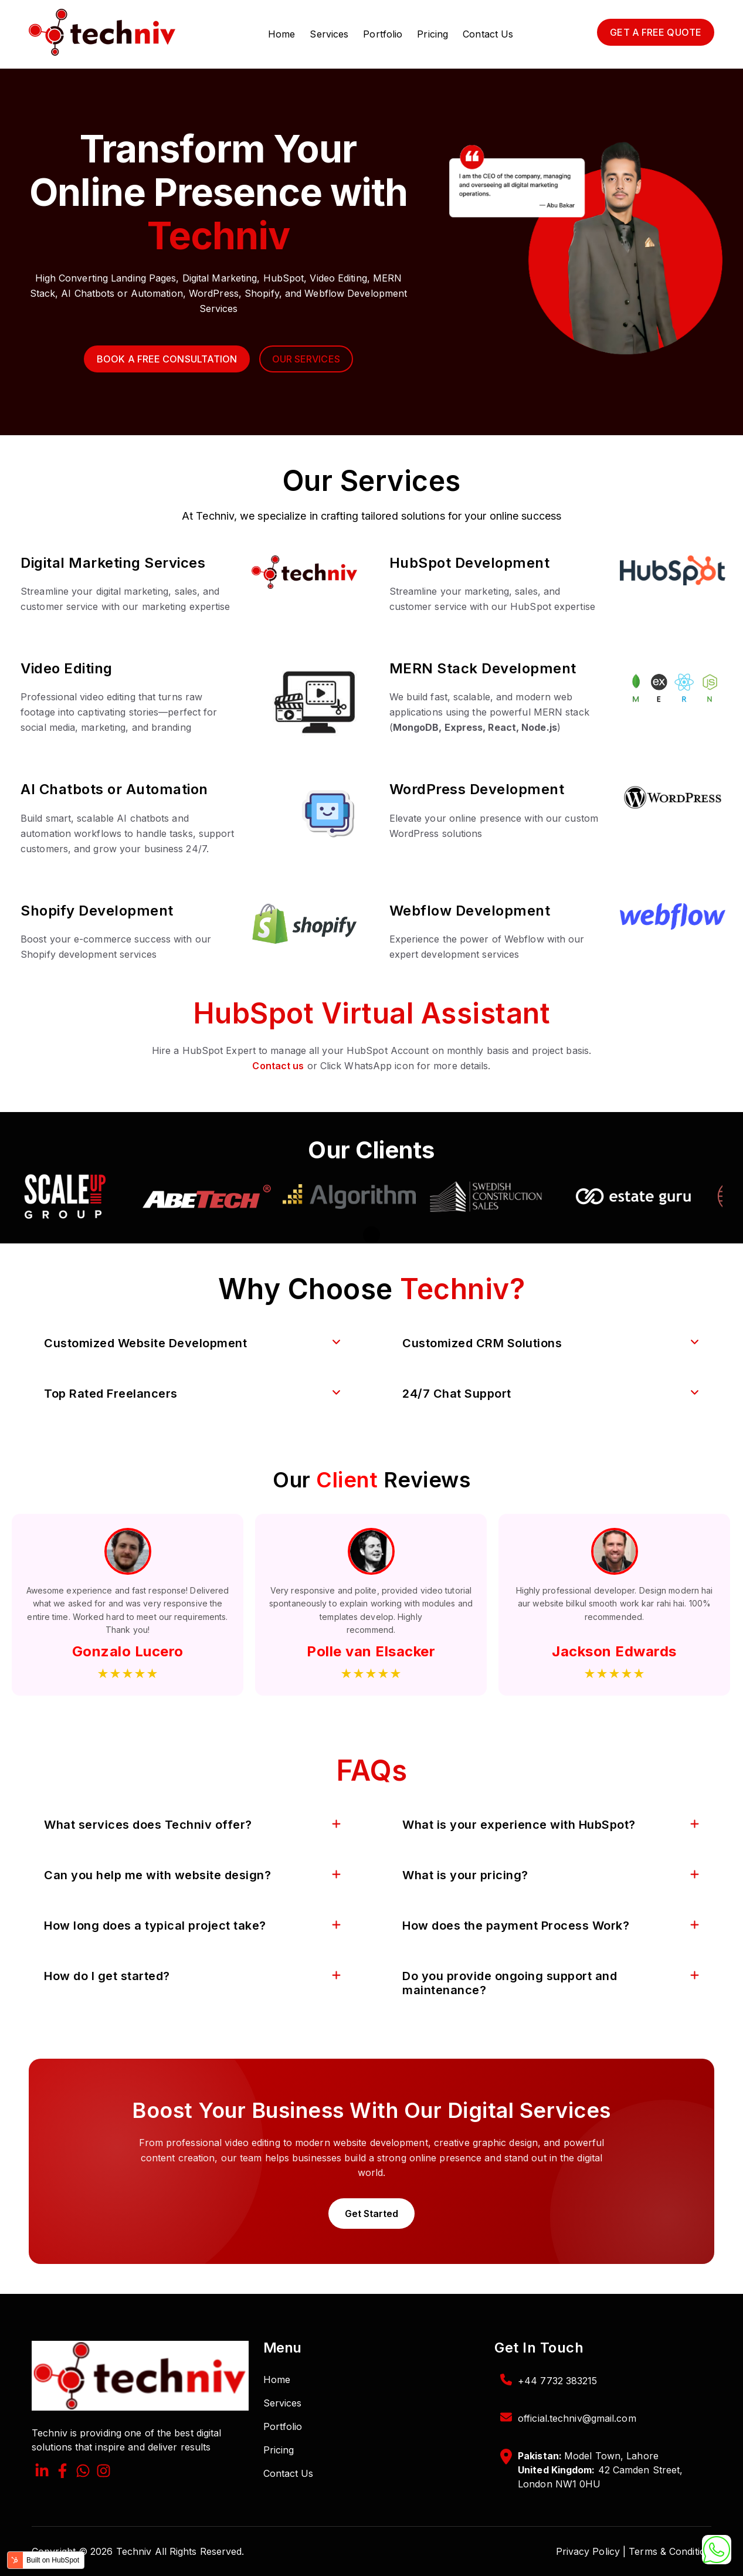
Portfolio (382, 34)
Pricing (432, 34)
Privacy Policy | (591, 2551)
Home (281, 34)
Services (329, 34)
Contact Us (488, 34)
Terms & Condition (670, 2551)
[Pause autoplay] (371, 1234)
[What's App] (83, 2472)
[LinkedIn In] (42, 2472)
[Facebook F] (62, 2472)
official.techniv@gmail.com (577, 2418)
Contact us (278, 1066)
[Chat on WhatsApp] (716, 2549)
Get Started (371, 2213)
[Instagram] (103, 2472)
